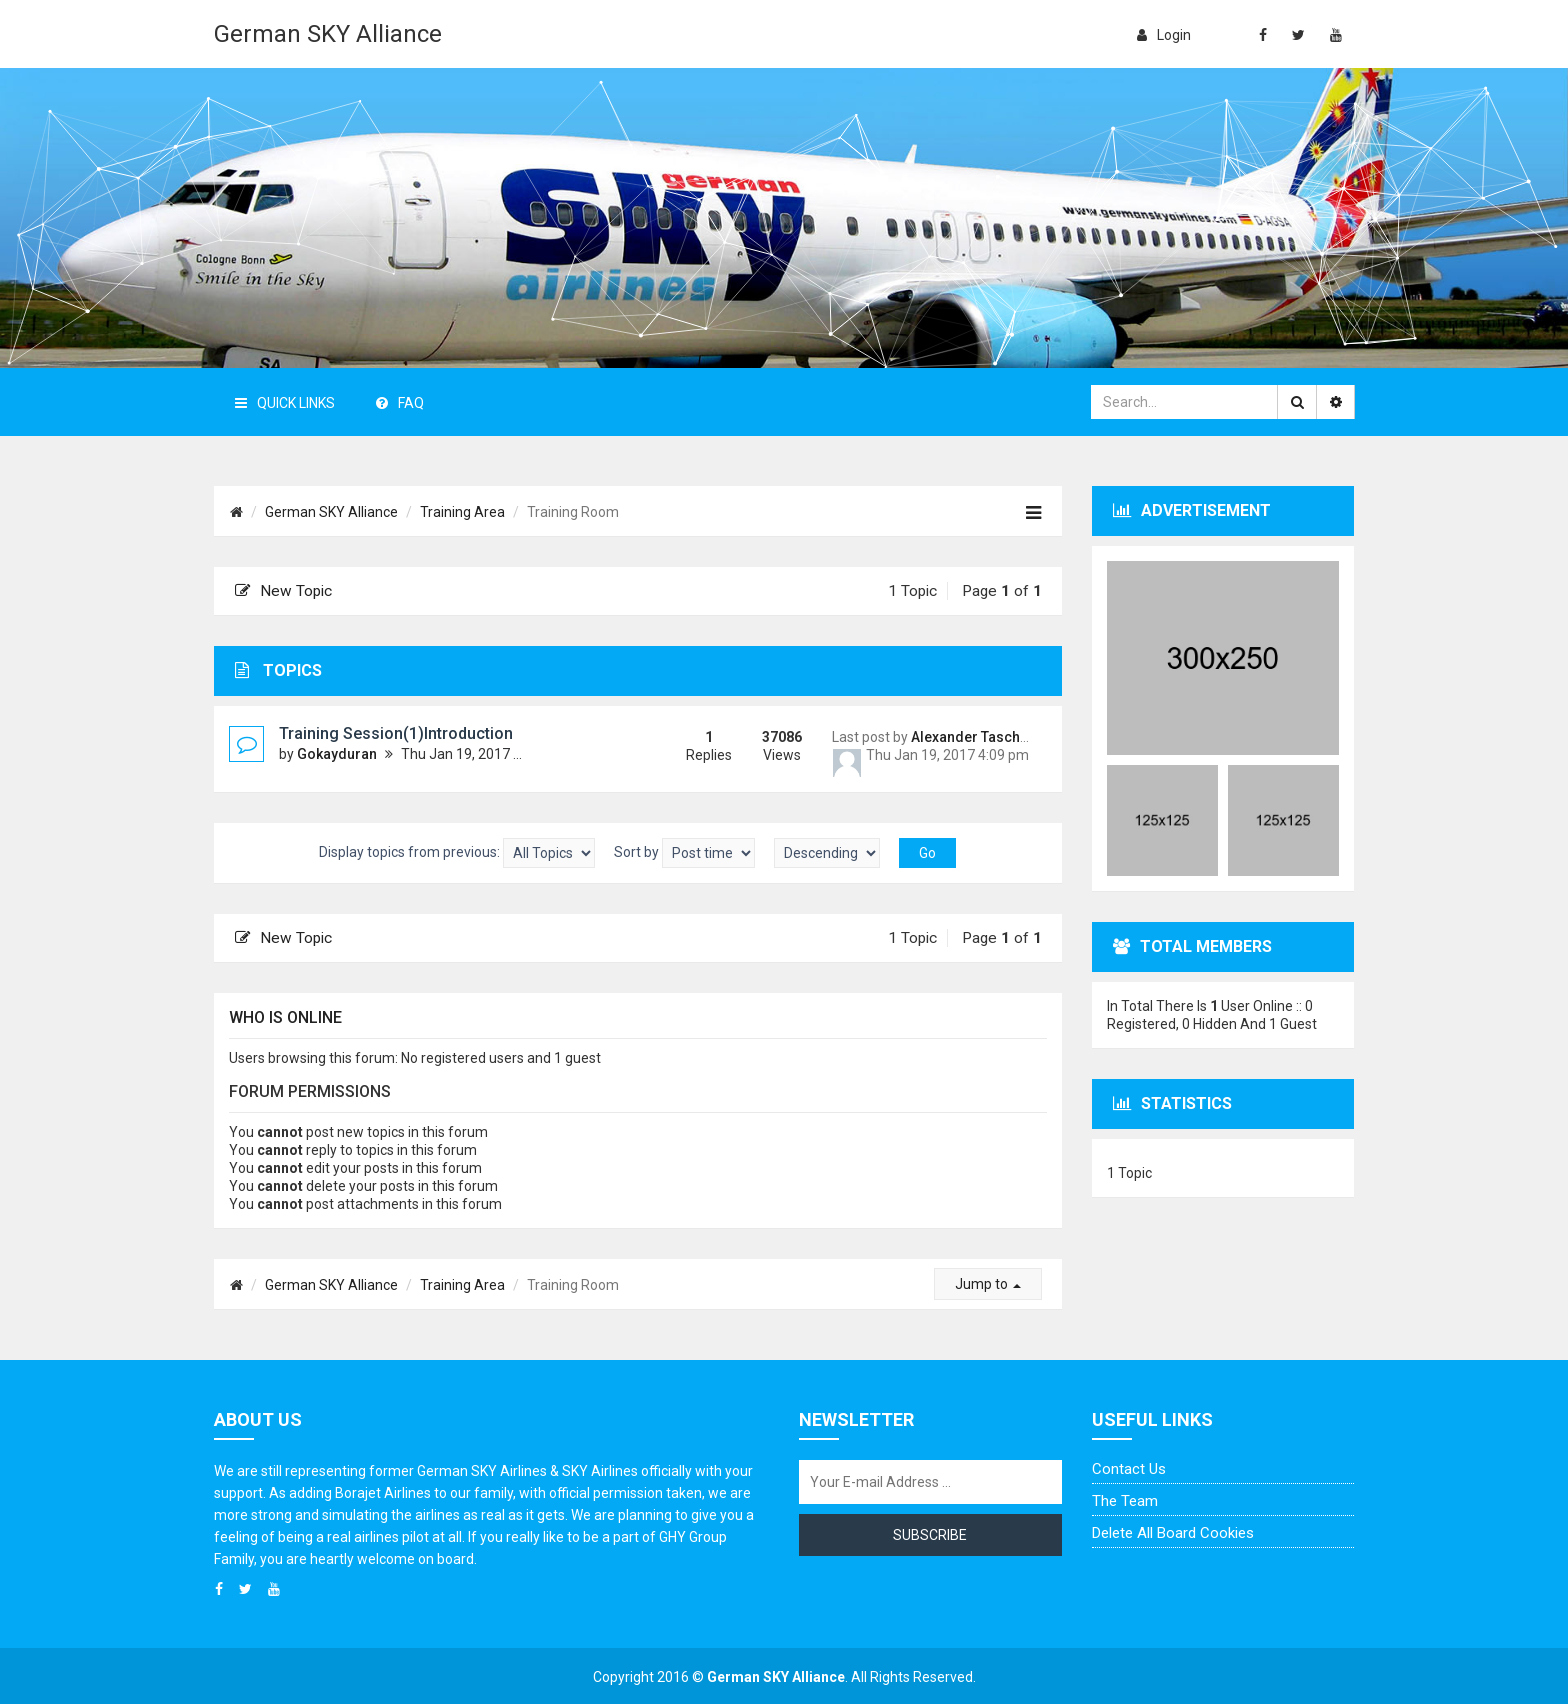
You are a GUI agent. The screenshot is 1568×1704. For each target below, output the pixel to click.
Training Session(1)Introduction (396, 733)
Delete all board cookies (1173, 1533)
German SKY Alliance (328, 34)
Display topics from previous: (457, 853)
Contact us (1129, 1469)
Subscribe (930, 1535)
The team (1125, 1501)
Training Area (462, 512)
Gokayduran (337, 754)
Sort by (684, 853)
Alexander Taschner (976, 737)
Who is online (285, 1017)
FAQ (400, 403)
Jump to (988, 1284)
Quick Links (285, 403)
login (1164, 35)
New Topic (283, 591)
